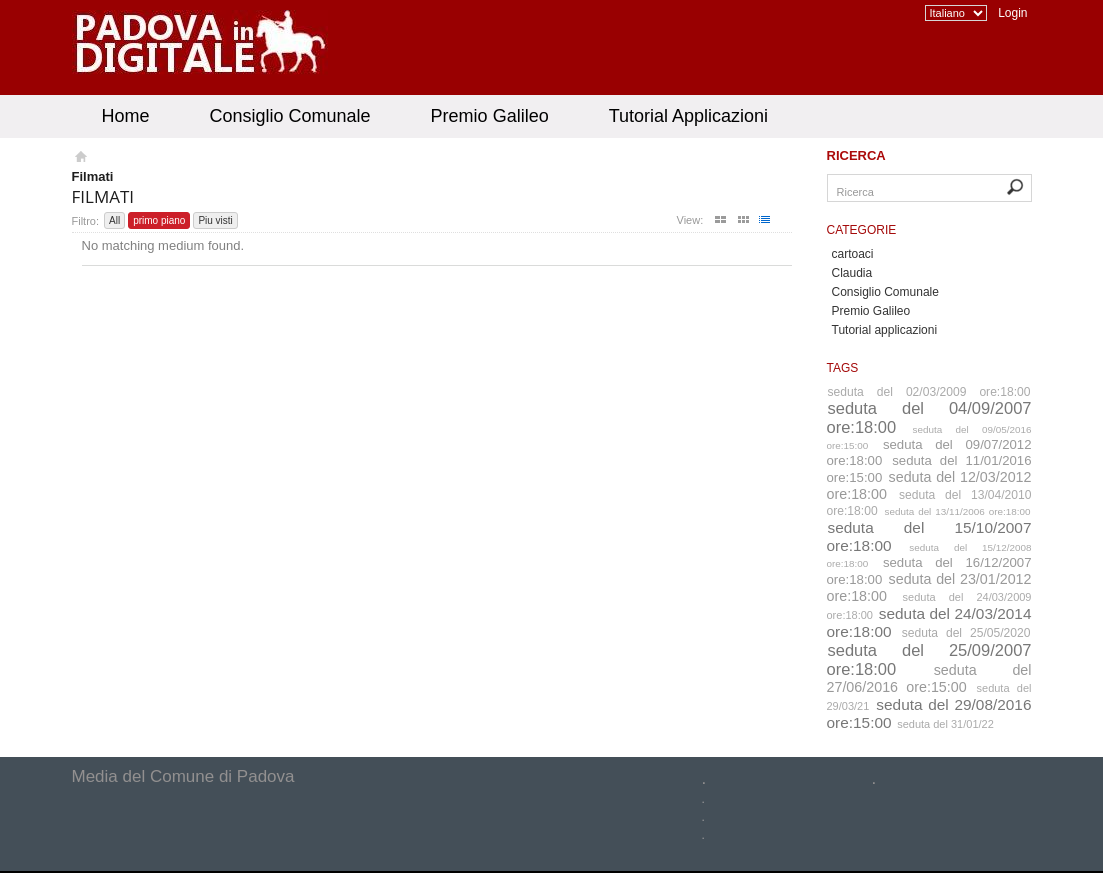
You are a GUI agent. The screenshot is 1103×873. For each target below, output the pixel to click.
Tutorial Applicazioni (688, 116)
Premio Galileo (490, 116)
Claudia (852, 273)
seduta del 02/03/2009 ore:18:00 (929, 392)
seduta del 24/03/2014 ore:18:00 (929, 622)
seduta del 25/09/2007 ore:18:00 (929, 659)
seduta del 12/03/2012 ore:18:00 (929, 485)
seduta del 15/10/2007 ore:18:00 (929, 536)
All (114, 220)
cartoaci (853, 254)
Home (126, 116)
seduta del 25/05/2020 (966, 633)
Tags (843, 368)
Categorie (862, 230)
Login (1012, 13)
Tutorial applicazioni (885, 330)
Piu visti (215, 220)
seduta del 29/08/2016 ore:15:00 (929, 713)
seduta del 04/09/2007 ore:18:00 (929, 417)
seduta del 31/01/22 (945, 724)
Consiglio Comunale (290, 116)
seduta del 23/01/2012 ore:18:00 (929, 587)
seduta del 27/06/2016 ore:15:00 (929, 678)
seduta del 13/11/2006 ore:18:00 (957, 511)
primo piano (159, 220)
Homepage (79, 159)
